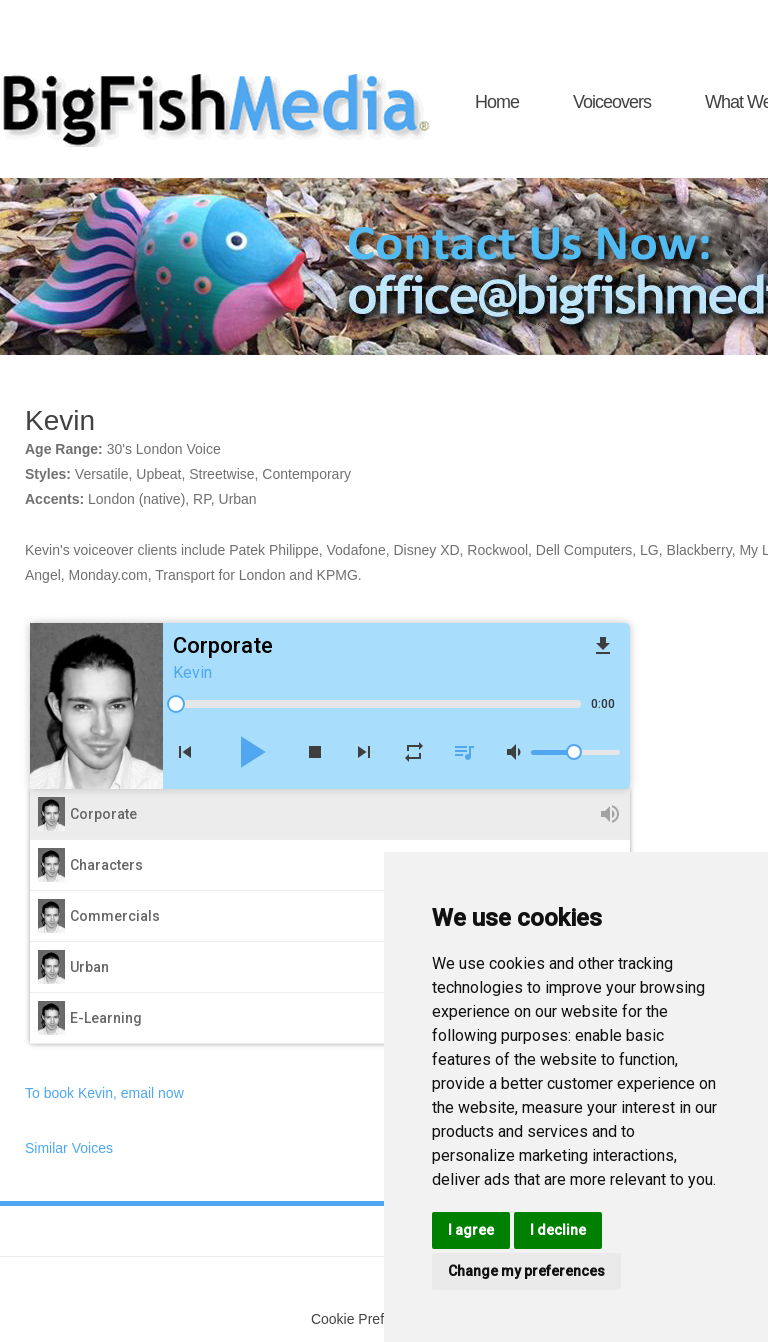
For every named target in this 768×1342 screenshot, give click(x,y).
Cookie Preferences (372, 1319)
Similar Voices (69, 1148)
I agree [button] (471, 1230)
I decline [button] (558, 1230)
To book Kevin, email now (104, 1093)
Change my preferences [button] (526, 1271)
